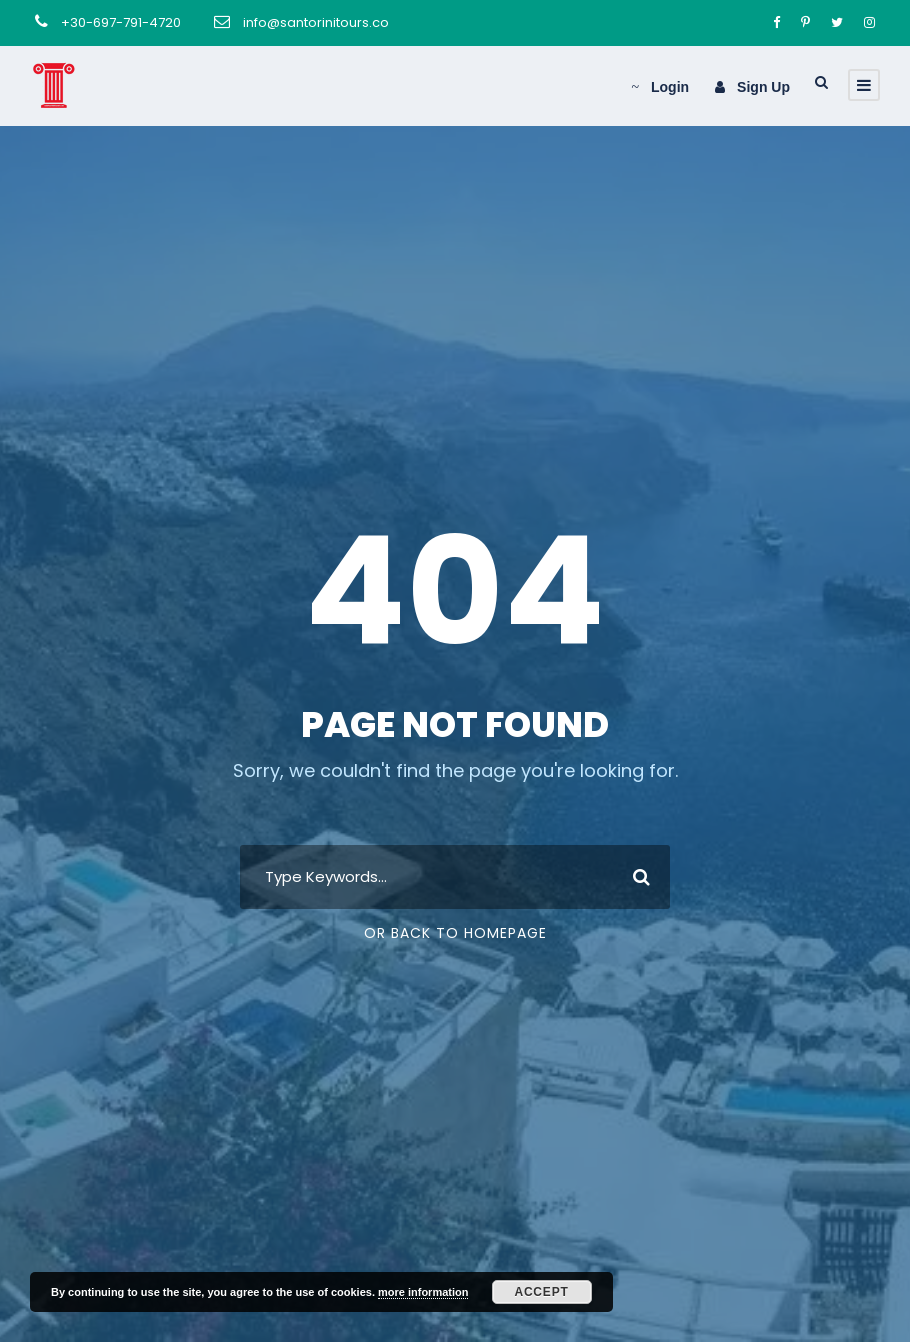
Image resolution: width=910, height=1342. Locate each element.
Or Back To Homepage (455, 933)
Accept (541, 1292)
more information (423, 1292)
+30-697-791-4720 (121, 22)
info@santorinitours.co (316, 22)
